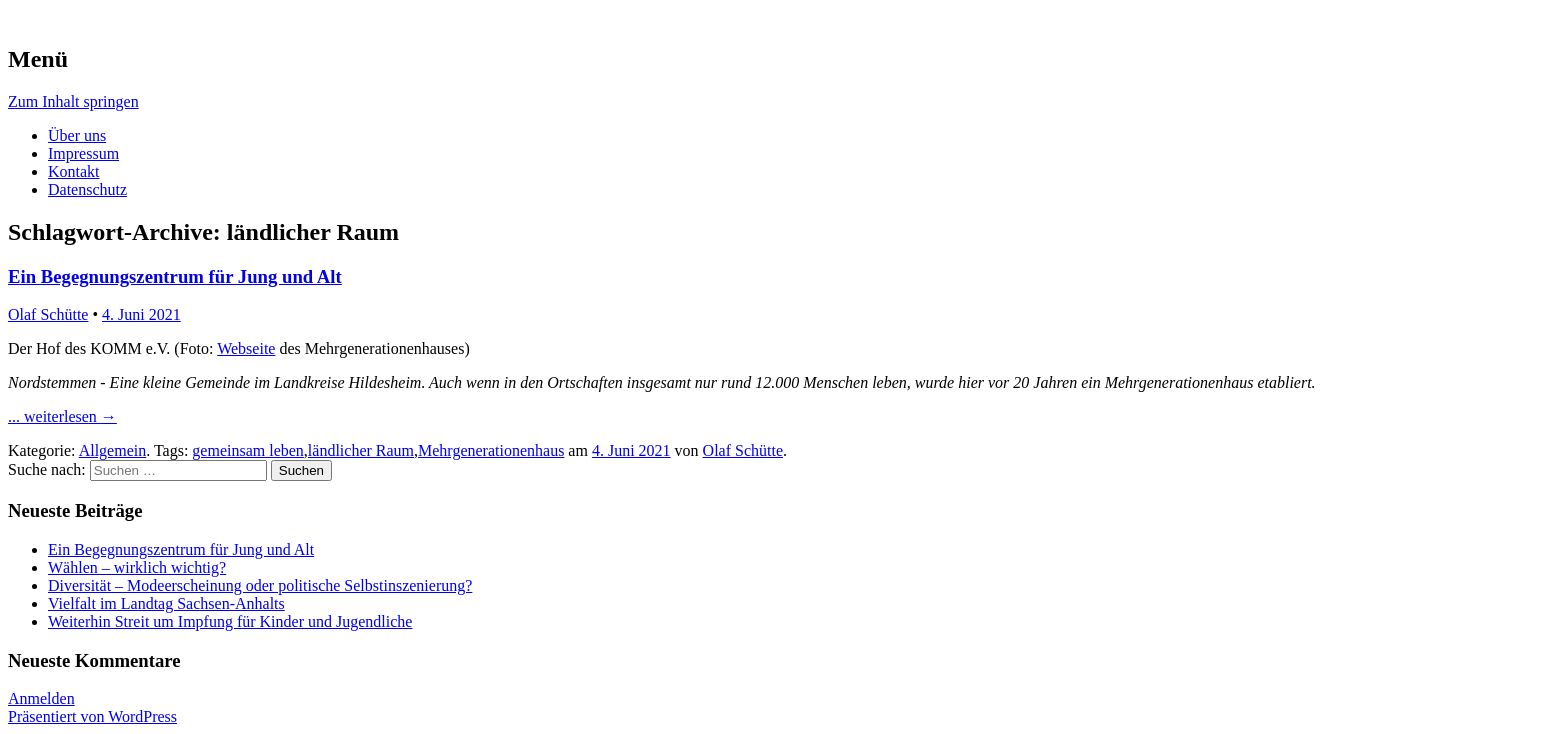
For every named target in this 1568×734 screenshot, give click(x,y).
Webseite (246, 348)
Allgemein (113, 450)
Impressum (83, 153)
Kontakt (74, 171)
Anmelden (41, 698)
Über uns (77, 135)
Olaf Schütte (48, 314)
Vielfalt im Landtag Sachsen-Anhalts (166, 603)
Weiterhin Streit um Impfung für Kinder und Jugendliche (230, 621)
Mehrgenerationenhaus (491, 450)
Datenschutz (87, 189)
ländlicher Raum (361, 450)
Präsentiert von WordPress (92, 716)
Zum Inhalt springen (73, 101)
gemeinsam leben (248, 450)
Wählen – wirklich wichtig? (137, 567)
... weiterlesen (62, 416)
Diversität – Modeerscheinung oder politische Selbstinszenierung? (260, 585)
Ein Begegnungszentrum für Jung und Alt (175, 276)
